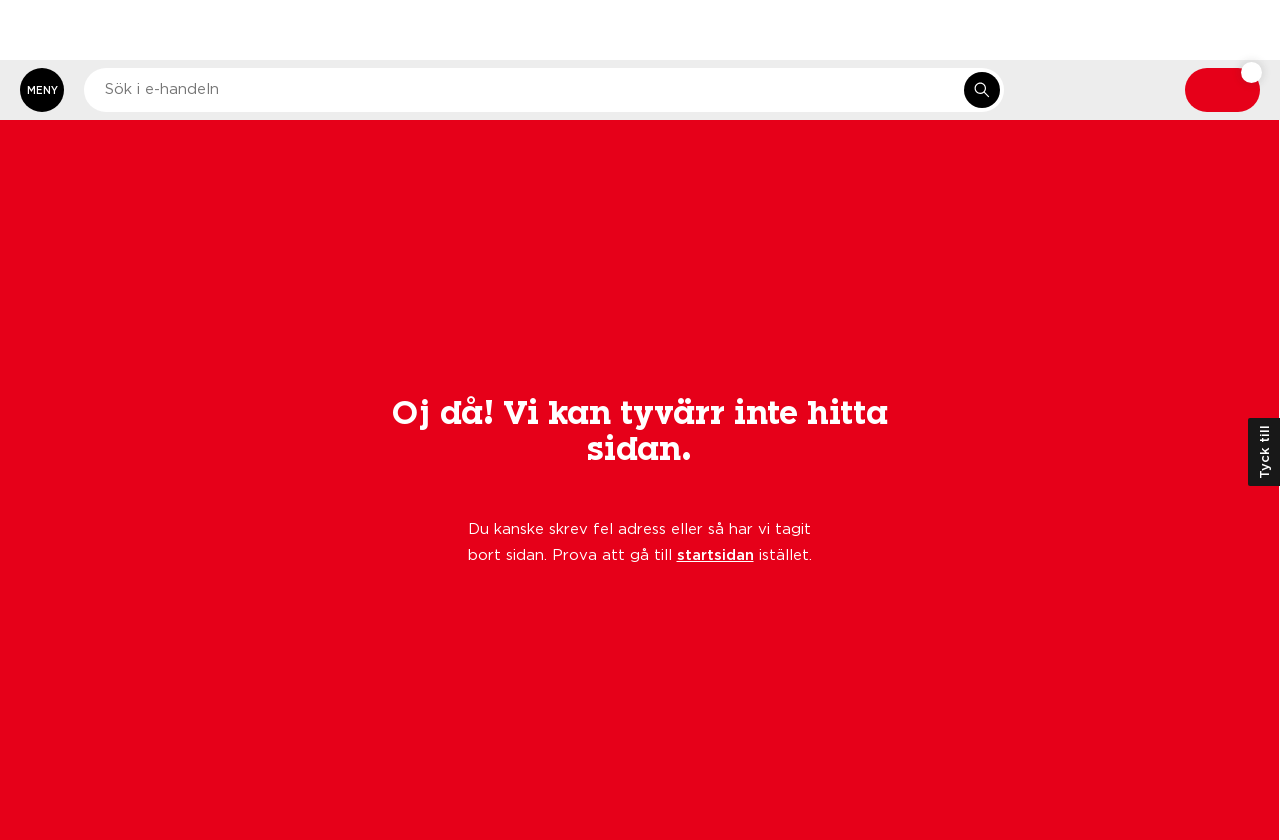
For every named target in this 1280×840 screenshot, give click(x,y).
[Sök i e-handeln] (982, 90)
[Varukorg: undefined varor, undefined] (1222, 90)
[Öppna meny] (42, 90)
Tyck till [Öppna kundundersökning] (1264, 452)
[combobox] (544, 90)
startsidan (715, 554)
